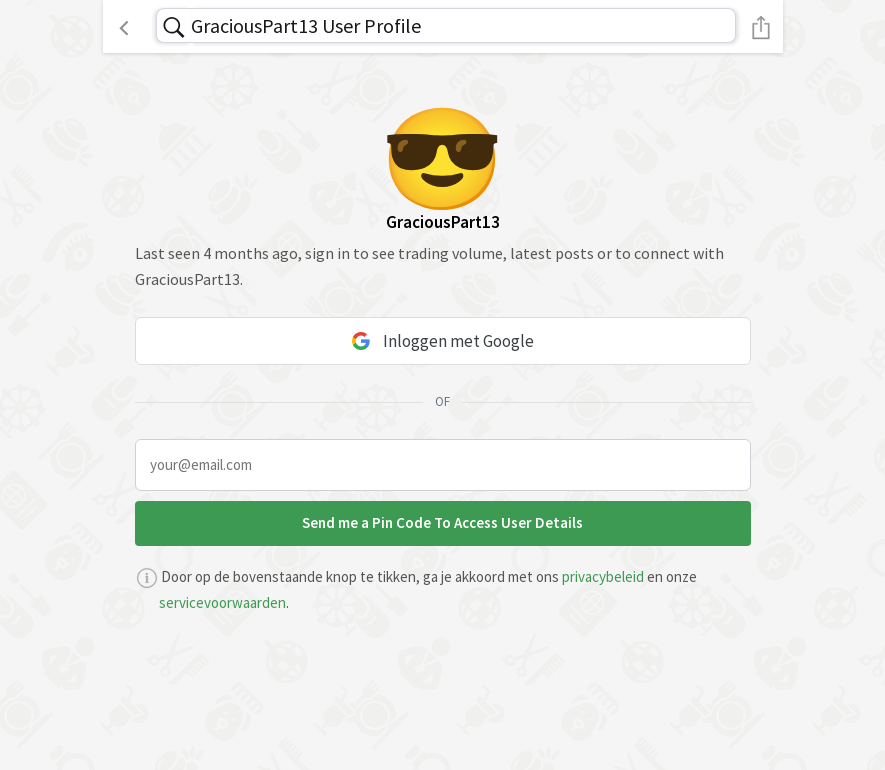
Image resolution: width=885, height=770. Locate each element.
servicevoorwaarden (222, 602)
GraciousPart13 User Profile (306, 25)
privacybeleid (603, 576)
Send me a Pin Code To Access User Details (442, 522)
